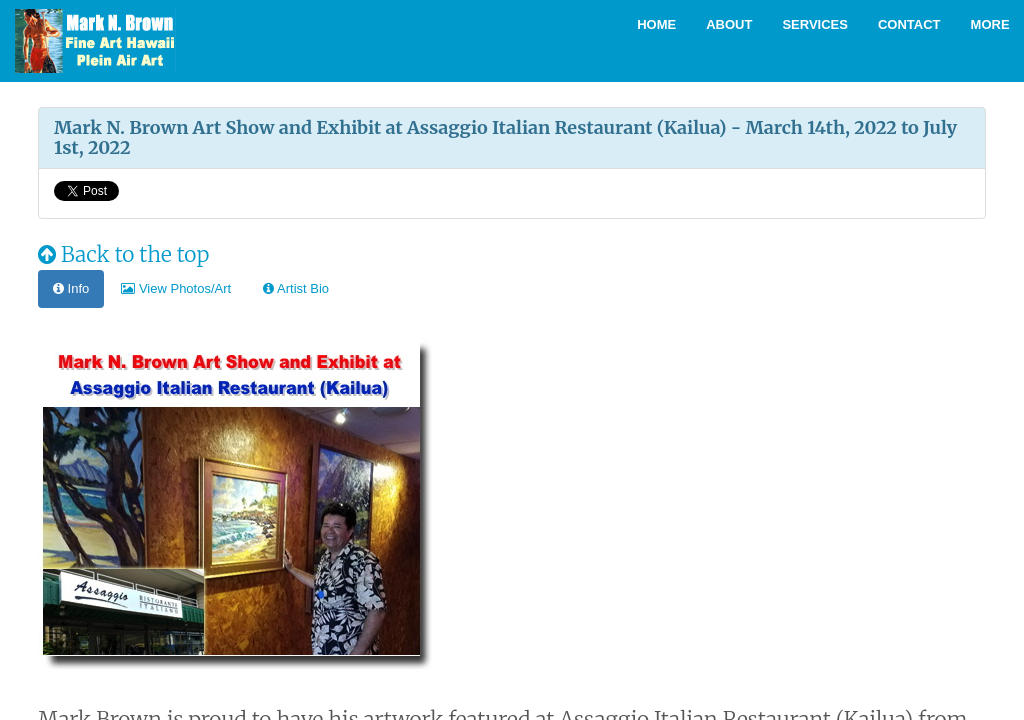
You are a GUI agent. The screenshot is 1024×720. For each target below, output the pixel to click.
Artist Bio (296, 288)
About (729, 24)
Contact (909, 24)
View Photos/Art (176, 288)
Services (815, 24)
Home (656, 24)
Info (71, 288)
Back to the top (123, 254)
